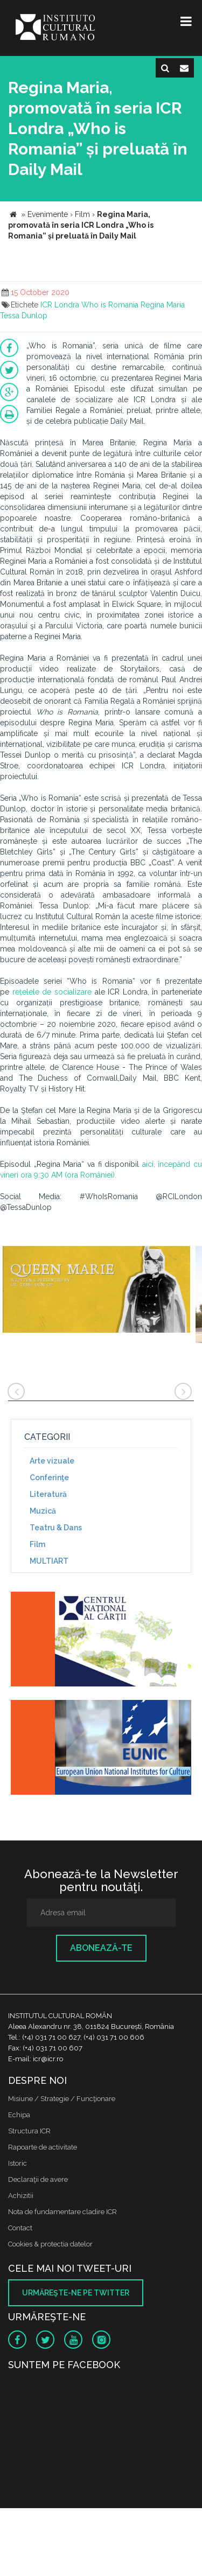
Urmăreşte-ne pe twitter (75, 2292)
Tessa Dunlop (23, 315)
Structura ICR (29, 2131)
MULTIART (49, 1561)
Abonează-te (101, 1948)
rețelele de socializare (52, 992)
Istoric (17, 2163)
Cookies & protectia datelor (50, 2244)
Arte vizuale (52, 1461)
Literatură (48, 1494)
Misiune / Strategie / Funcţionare (61, 2099)
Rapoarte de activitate (42, 2147)
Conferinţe (49, 1477)
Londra (66, 304)
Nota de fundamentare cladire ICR (62, 2212)
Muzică (43, 1511)
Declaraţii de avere (38, 2179)
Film (37, 1544)
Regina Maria (163, 304)
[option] (96, 1295)
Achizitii (20, 2196)
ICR (46, 304)
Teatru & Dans (56, 1527)
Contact (20, 2228)
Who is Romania (109, 304)
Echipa (19, 2115)
